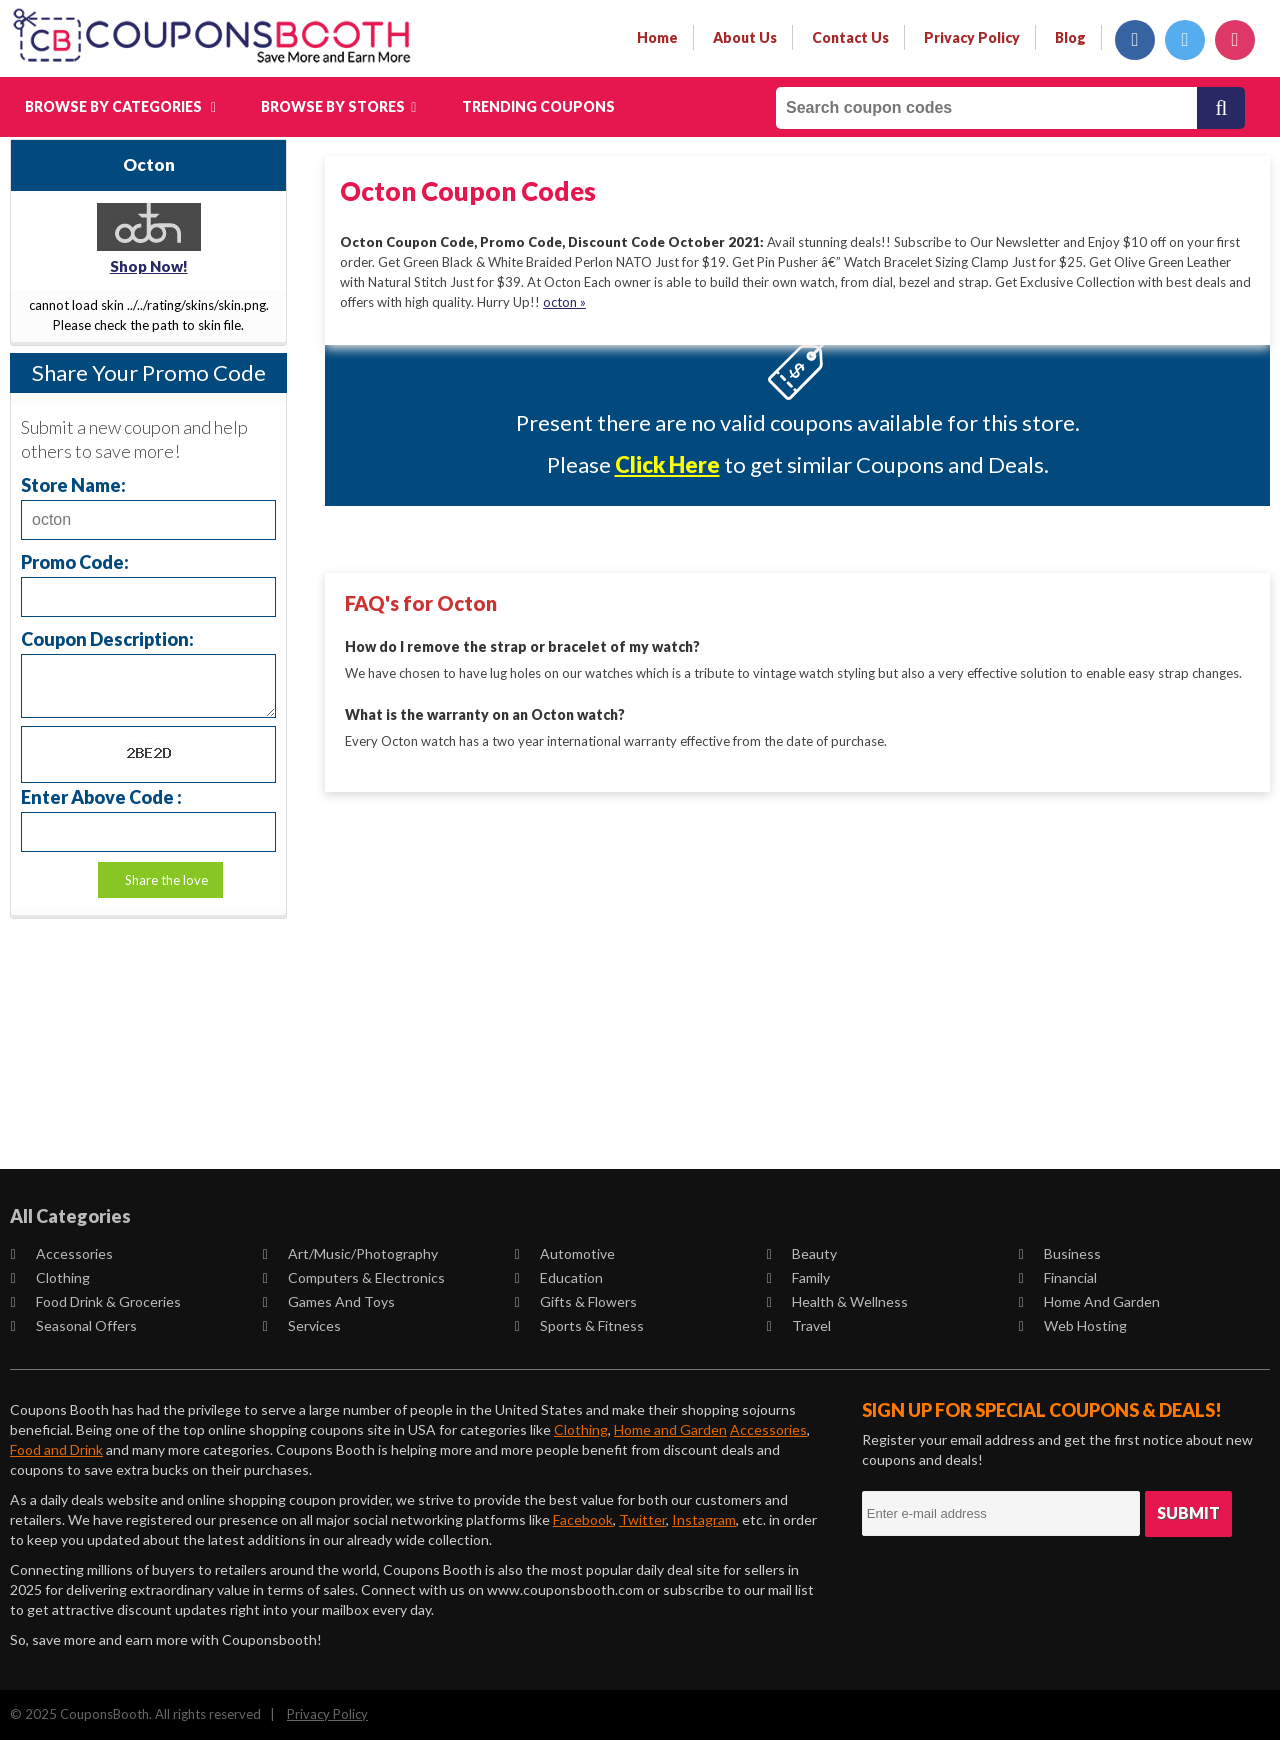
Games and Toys (329, 1301)
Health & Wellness (837, 1301)
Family (798, 1277)
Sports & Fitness (579, 1325)
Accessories (62, 1253)
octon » (564, 302)
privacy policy (972, 37)
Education (559, 1277)
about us (745, 37)
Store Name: (73, 484)
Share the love (166, 880)
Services (302, 1325)
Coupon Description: (107, 638)
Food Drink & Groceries (96, 1301)
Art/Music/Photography (350, 1253)
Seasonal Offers (74, 1325)
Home (657, 37)
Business (1060, 1253)
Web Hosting (1073, 1325)
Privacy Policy (327, 1714)
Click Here (667, 464)
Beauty (802, 1253)
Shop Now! (149, 266)
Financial (1058, 1277)
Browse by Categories (120, 106)
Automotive (565, 1253)
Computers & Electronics (354, 1277)
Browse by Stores (338, 106)
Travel (799, 1325)
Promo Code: (75, 561)
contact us (850, 37)
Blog (1070, 37)
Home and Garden (1089, 1301)
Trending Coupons (538, 106)
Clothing (50, 1277)
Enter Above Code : (101, 796)
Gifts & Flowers (576, 1301)
